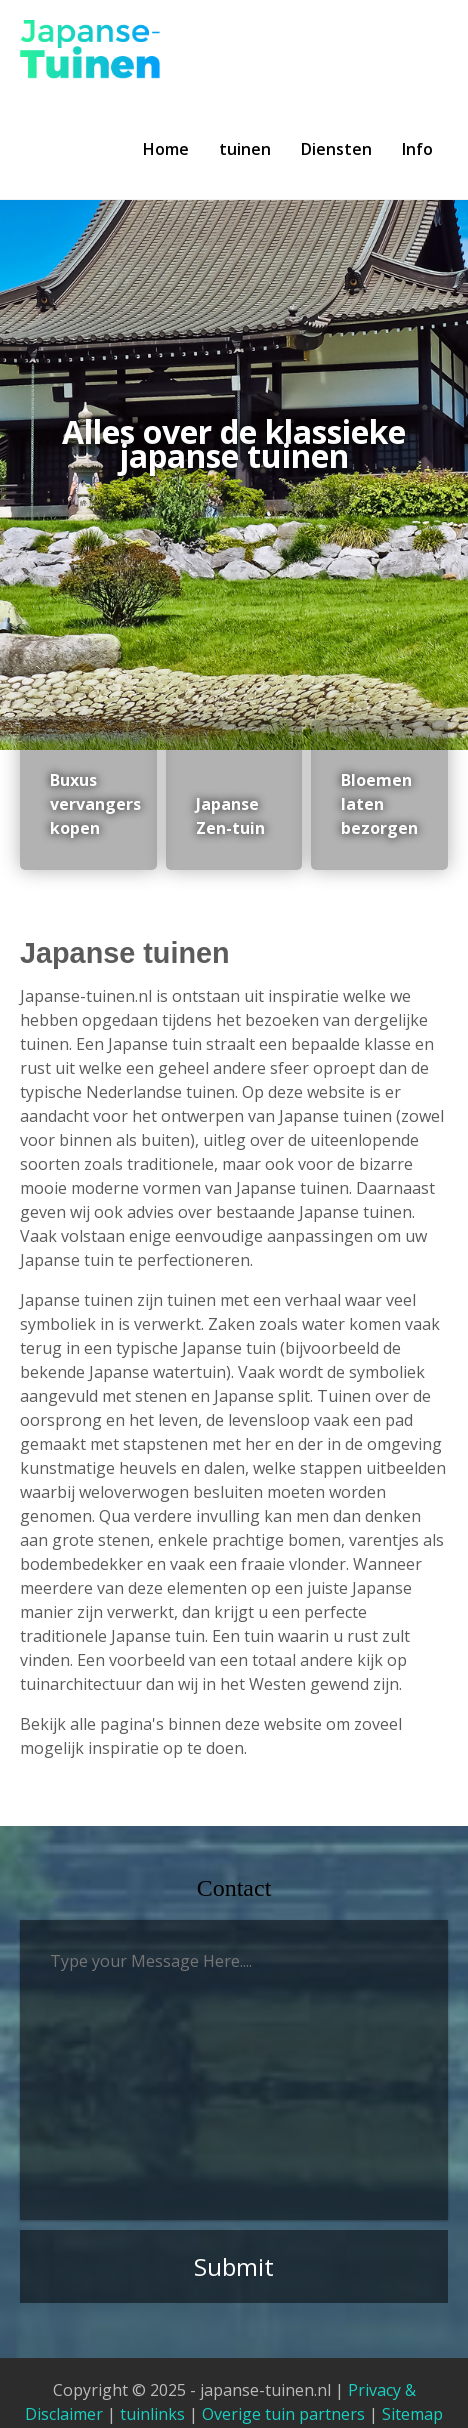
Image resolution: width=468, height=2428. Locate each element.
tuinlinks (152, 2414)
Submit (234, 2266)
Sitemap (412, 2414)
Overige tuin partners (283, 2414)
